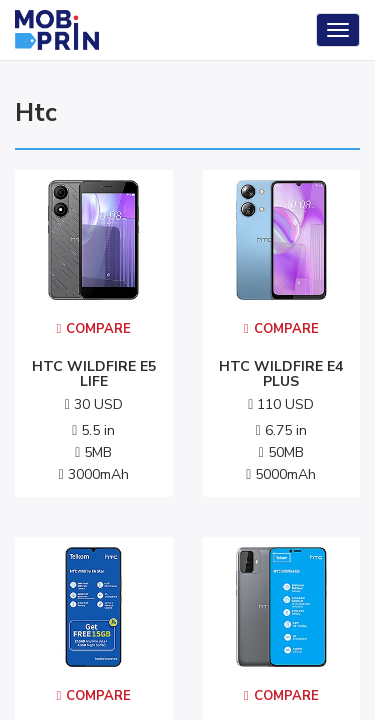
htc (36, 113)
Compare (93, 329)
